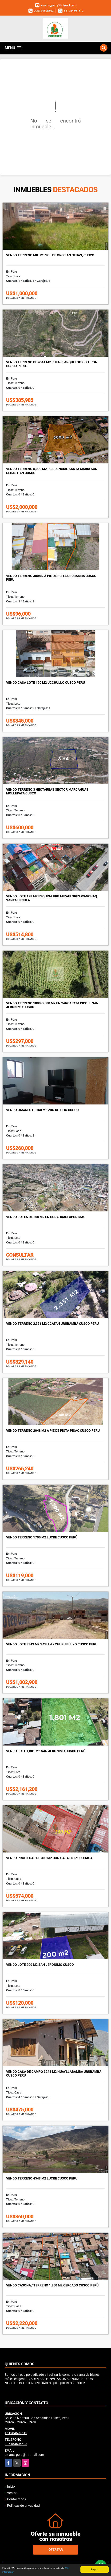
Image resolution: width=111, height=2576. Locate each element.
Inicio (11, 2486)
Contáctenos (16, 2499)
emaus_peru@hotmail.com (58, 5)
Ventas (12, 2493)
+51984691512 (73, 10)
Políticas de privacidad (23, 2505)
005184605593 (44, 10)
